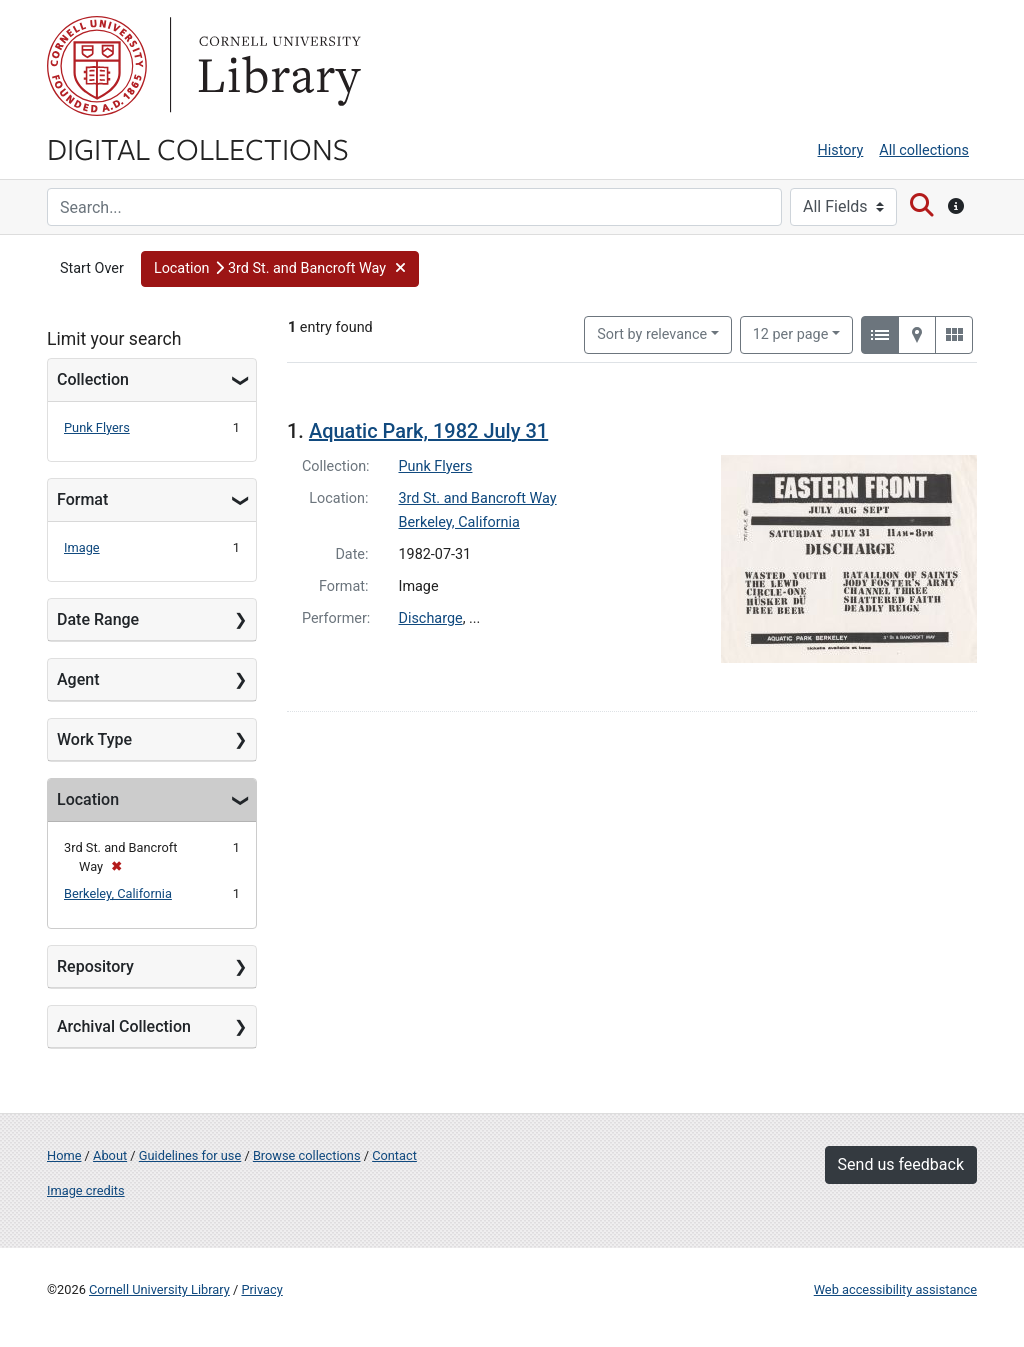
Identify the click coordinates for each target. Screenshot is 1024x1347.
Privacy (261, 1289)
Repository (95, 966)
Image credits (86, 1190)
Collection (93, 379)
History (841, 150)
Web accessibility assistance (895, 1289)
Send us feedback (901, 1164)
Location (88, 799)
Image (82, 547)
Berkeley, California (118, 893)
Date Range (98, 619)
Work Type (94, 739)
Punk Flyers (97, 427)
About (110, 1155)
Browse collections (307, 1155)
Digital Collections (198, 148)
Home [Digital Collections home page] (64, 1155)
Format (82, 499)
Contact (394, 1155)
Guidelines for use (190, 1155)
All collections (924, 150)
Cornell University (97, 66)
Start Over (92, 268)
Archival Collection (124, 1026)
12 (791, 333)
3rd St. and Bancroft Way (478, 498)
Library (277, 66)
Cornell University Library (159, 1289)
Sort (652, 334)
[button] (280, 269)
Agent (78, 679)
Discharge (431, 618)
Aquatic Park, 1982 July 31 (428, 431)
